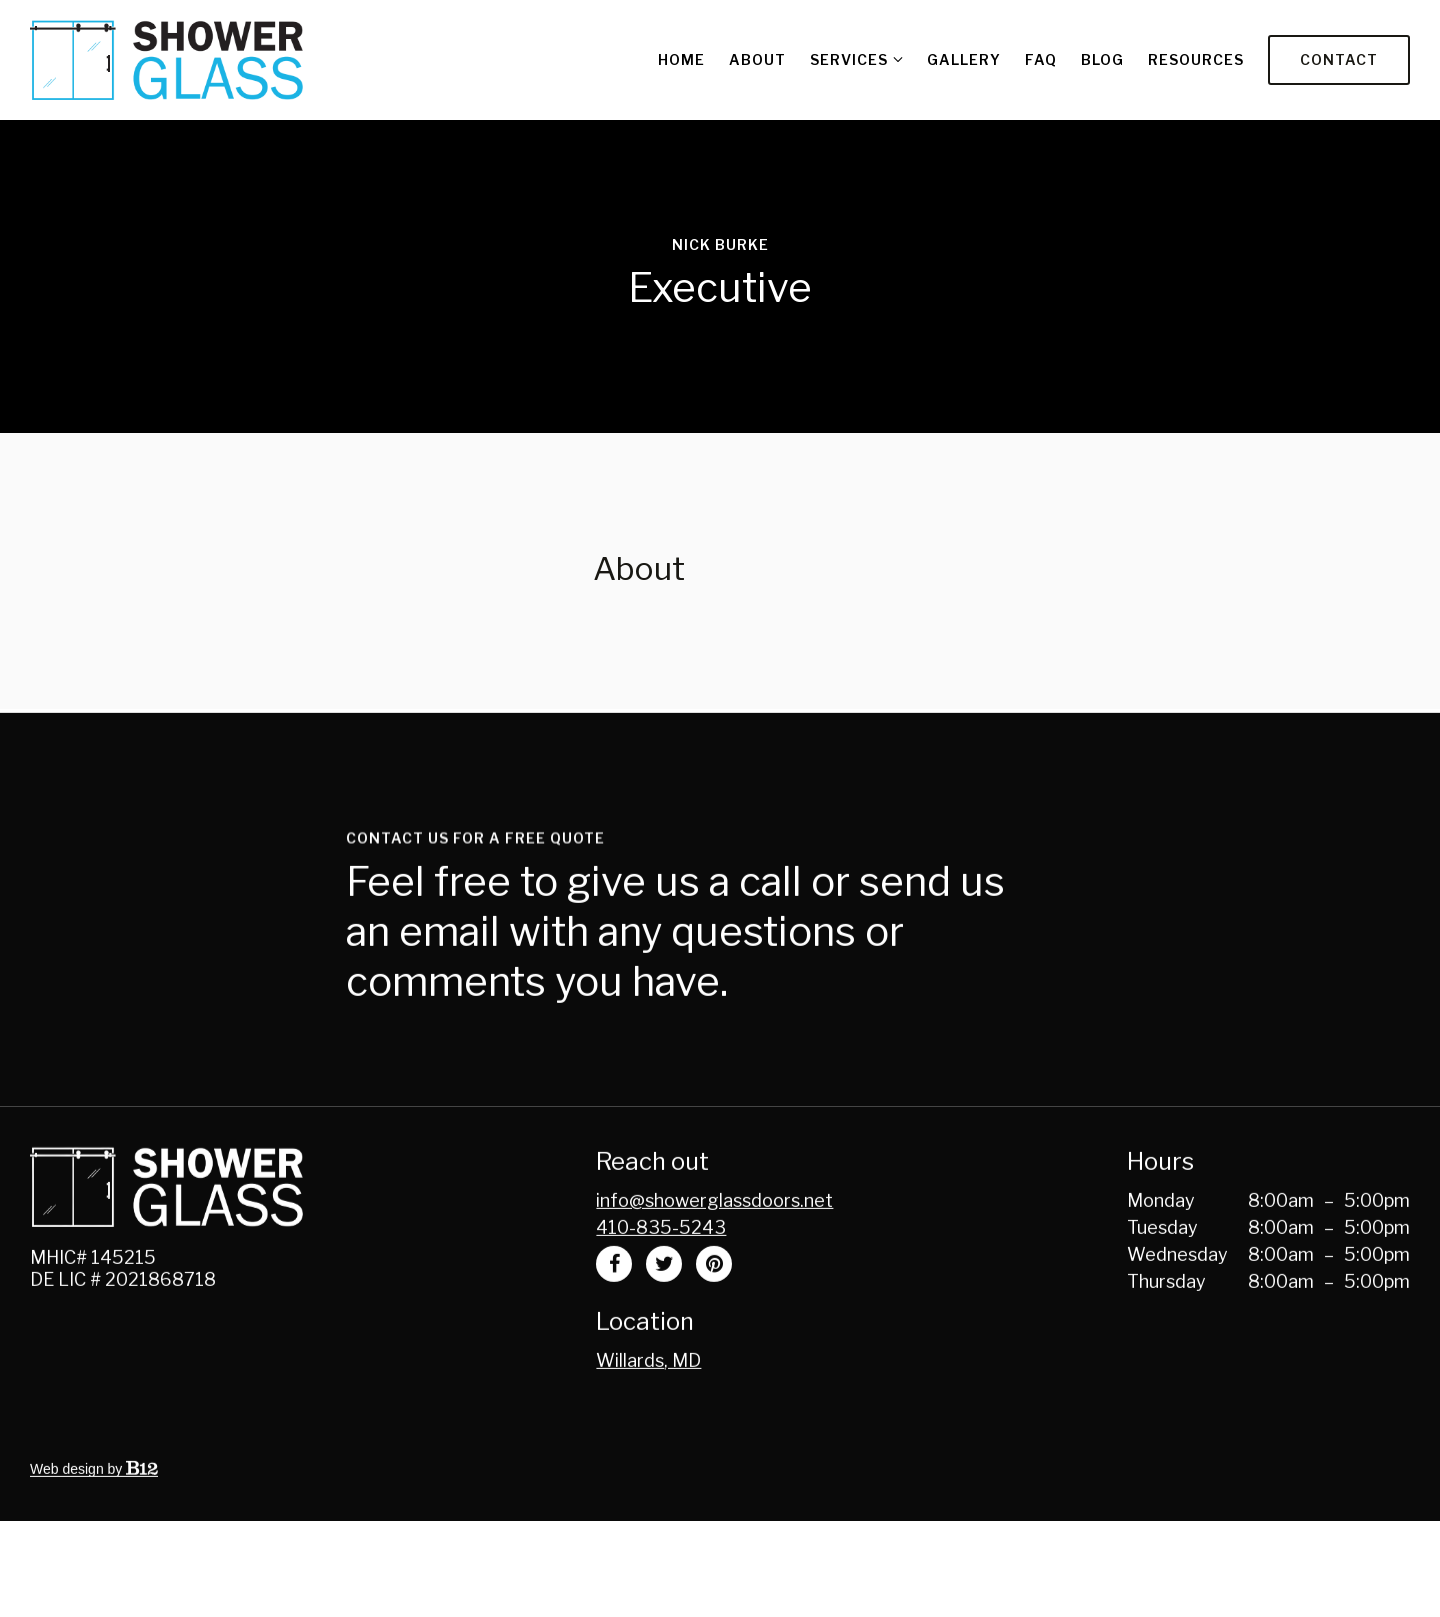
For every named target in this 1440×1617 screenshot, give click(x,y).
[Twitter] (664, 1315)
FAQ (1041, 59)
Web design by (94, 1520)
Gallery (964, 59)
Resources (1196, 59)
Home (681, 59)
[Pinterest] (714, 1315)
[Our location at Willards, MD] (648, 1411)
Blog (1102, 59)
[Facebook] (614, 1315)
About (757, 59)
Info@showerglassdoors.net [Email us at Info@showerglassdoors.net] (714, 1251)
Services (849, 59)
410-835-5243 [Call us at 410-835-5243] (661, 1278)
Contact (1339, 59)
